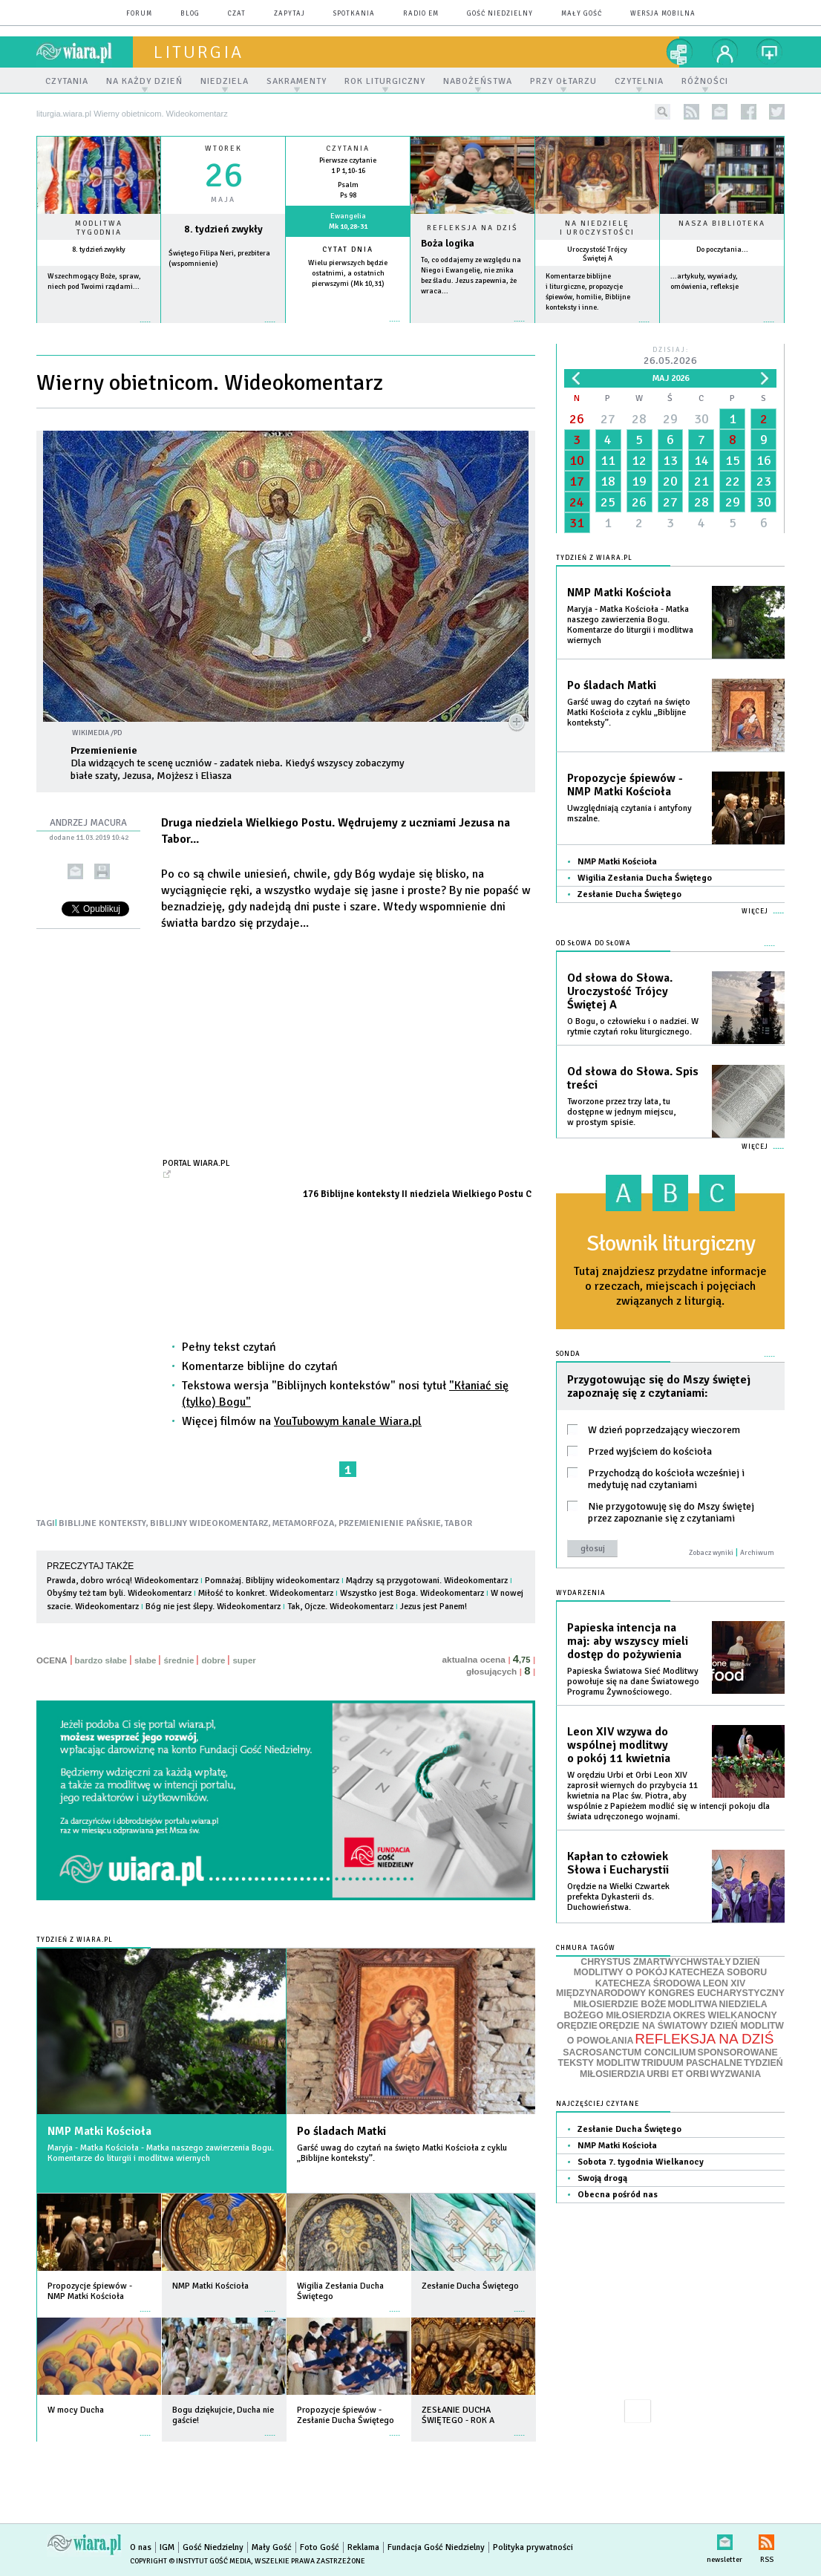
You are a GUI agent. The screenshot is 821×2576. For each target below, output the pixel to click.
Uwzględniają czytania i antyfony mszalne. (629, 813)
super (243, 1660)
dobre (213, 1660)
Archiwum (757, 1552)
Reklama (363, 2547)
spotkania (354, 14)
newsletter (719, 112)
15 (732, 460)
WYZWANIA (735, 2074)
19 (639, 481)
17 (576, 481)
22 (732, 481)
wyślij (75, 871)
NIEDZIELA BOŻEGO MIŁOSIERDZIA (665, 2010)
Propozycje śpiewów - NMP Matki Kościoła (625, 785)
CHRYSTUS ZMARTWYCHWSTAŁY (655, 1962)
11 (608, 460)
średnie (178, 1660)
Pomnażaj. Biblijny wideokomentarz (272, 1580)
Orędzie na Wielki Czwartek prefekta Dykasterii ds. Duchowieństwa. (618, 1897)
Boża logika (447, 243)
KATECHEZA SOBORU (718, 1972)
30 (701, 419)
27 (608, 419)
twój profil (725, 52)
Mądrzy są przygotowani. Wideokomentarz (427, 1580)
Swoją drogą (602, 2178)
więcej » (98, 329)
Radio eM (421, 14)
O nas (140, 2547)
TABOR (458, 1523)
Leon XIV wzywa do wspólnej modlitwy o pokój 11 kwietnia (618, 1745)
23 (763, 481)
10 (576, 460)
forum (139, 14)
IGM (167, 2547)
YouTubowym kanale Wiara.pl (348, 1421)
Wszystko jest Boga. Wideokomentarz (412, 1593)
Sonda (568, 1354)
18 (608, 481)
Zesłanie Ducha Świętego (629, 894)
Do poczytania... (722, 249)
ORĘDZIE (577, 2026)
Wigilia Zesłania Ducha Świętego (645, 878)
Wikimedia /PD (97, 732)
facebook (748, 112)
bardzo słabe (101, 1660)
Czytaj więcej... (472, 328)
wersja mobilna (663, 14)
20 (670, 481)
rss (691, 112)
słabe (145, 1660)
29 (670, 419)
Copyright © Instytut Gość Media (190, 2561)
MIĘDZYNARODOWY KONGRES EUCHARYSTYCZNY (670, 1993)
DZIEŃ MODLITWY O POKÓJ (667, 1967)
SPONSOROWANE (738, 2052)
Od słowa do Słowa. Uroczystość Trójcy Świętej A (620, 991)
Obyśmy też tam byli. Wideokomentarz (119, 1593)
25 (608, 502)
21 (701, 481)
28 (639, 419)
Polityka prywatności (533, 2547)
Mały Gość (581, 14)
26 (576, 419)
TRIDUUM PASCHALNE (691, 2063)
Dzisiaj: (670, 357)
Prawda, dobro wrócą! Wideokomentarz (122, 1580)
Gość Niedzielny (500, 14)
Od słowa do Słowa (593, 943)
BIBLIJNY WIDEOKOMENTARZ (209, 1523)
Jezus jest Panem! (433, 1606)
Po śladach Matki (341, 2131)
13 (670, 460)
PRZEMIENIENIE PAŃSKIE (389, 1523)
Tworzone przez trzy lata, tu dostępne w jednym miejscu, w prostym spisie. (621, 1112)
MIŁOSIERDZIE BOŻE (619, 2004)
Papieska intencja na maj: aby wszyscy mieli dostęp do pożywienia (627, 1641)
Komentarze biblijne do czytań (260, 1366)
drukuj (102, 871)
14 (701, 460)
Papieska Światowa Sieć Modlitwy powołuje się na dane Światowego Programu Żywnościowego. (633, 1682)
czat (237, 14)
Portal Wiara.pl (196, 1163)
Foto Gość (319, 2547)
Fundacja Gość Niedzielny (436, 2547)
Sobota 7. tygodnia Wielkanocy (641, 2162)
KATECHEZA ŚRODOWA (648, 1983)
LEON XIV (724, 1983)
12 (639, 460)
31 (576, 523)
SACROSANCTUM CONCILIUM (629, 2052)
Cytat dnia (347, 249)
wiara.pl (84, 52)
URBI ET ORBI (677, 2074)
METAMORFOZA (303, 1523)
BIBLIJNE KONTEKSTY (102, 1523)
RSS (766, 2539)
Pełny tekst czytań (229, 1347)
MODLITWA (693, 2004)
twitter (777, 112)
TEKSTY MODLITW (598, 2063)
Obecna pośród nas (618, 2194)
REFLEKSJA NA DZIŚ (704, 2039)
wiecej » (223, 329)
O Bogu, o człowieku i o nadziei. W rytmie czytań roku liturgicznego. (633, 1026)
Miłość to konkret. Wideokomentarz (265, 1593)
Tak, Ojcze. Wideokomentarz (340, 1606)
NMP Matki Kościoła (99, 2131)
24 (576, 502)
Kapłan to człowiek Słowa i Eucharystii (618, 1863)
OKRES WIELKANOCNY (724, 2015)
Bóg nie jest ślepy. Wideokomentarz (213, 1606)
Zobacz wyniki (711, 1552)
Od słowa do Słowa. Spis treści (633, 1078)
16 (763, 460)
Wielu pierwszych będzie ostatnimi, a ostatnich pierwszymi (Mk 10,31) (347, 273)
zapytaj (289, 14)
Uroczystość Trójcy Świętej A (597, 254)
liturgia (198, 52)
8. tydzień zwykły (98, 249)
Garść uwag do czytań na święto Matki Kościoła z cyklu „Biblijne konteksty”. (402, 2153)
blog (190, 14)
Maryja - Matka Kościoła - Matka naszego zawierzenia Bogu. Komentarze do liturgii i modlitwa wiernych (161, 2153)
